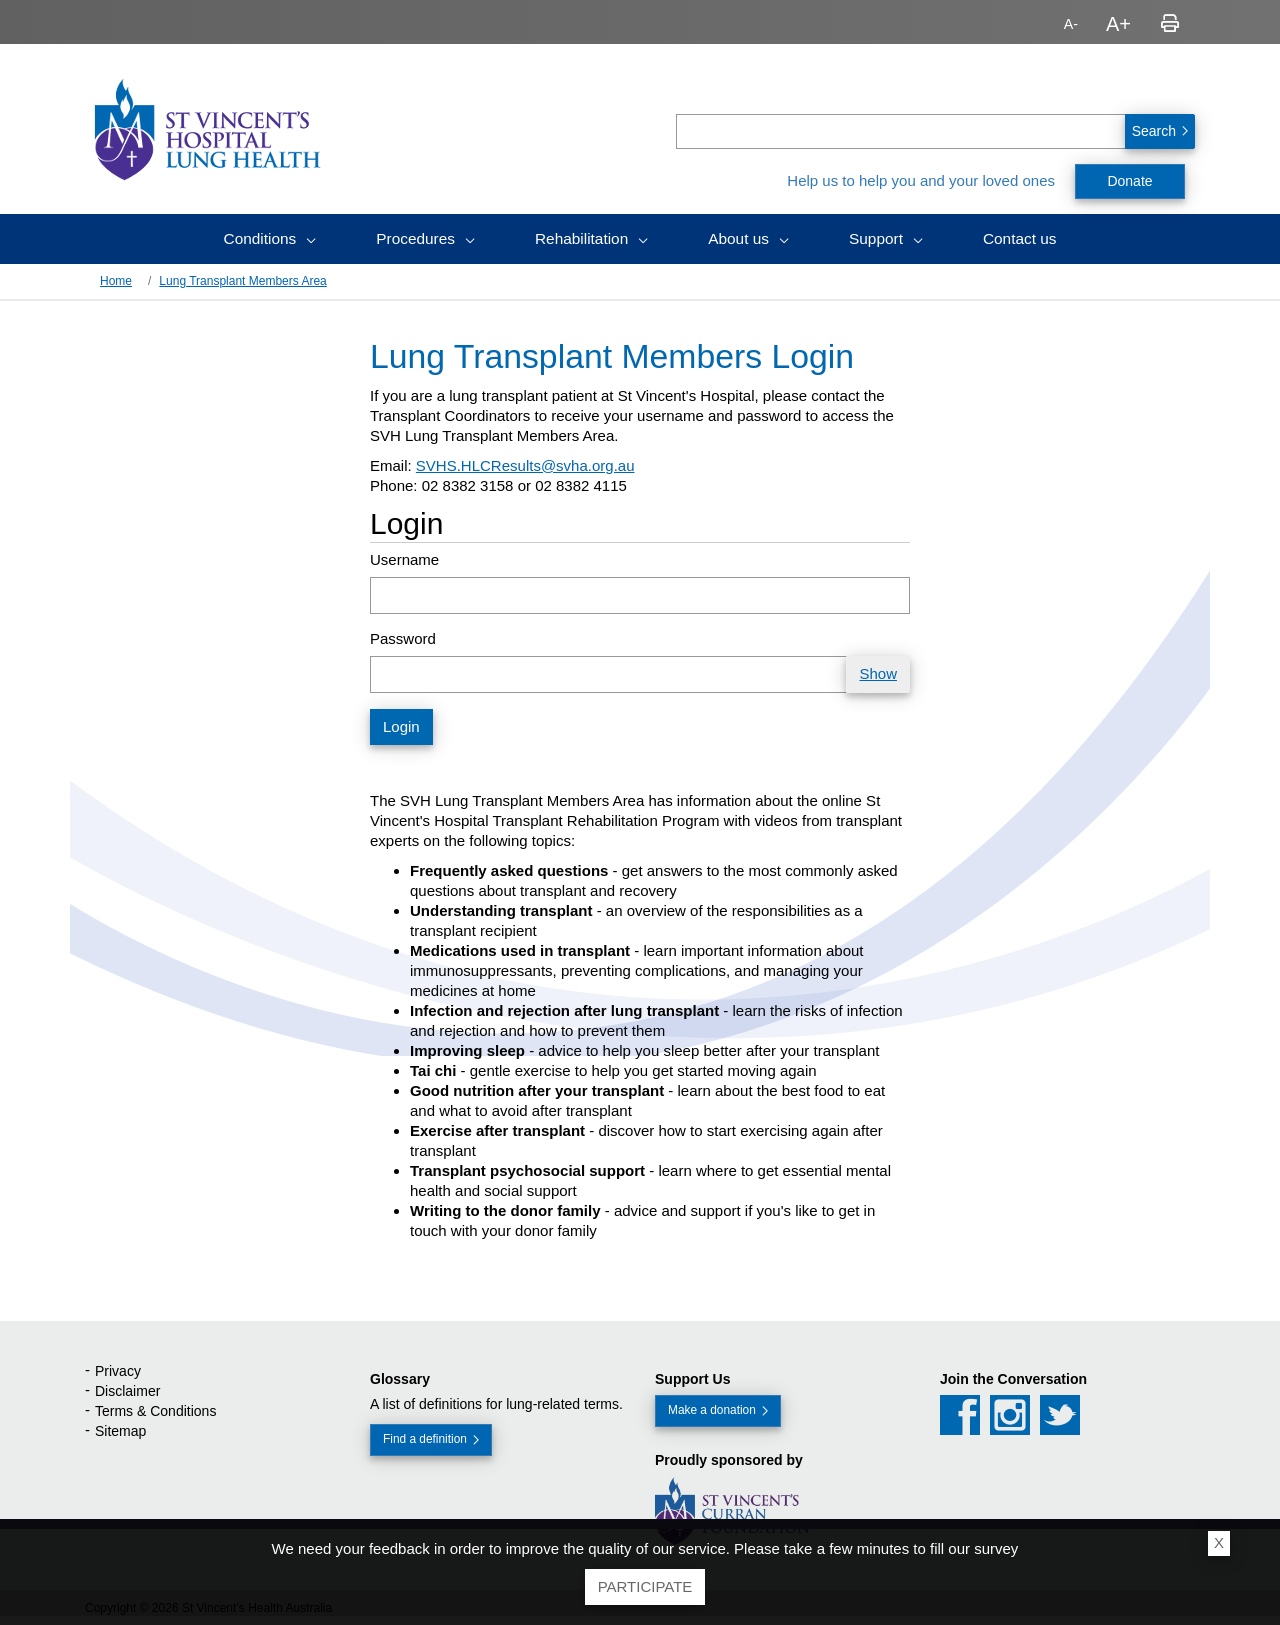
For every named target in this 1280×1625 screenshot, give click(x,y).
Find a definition (423, 1439)
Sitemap (120, 1431)
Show (878, 673)
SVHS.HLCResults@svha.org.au (525, 465)
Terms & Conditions (155, 1411)
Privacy (118, 1371)
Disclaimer (127, 1391)
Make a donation (710, 1410)
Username (404, 559)
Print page (1170, 24)
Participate (645, 1586)
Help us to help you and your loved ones (921, 180)
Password (403, 638)
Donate (1129, 181)
